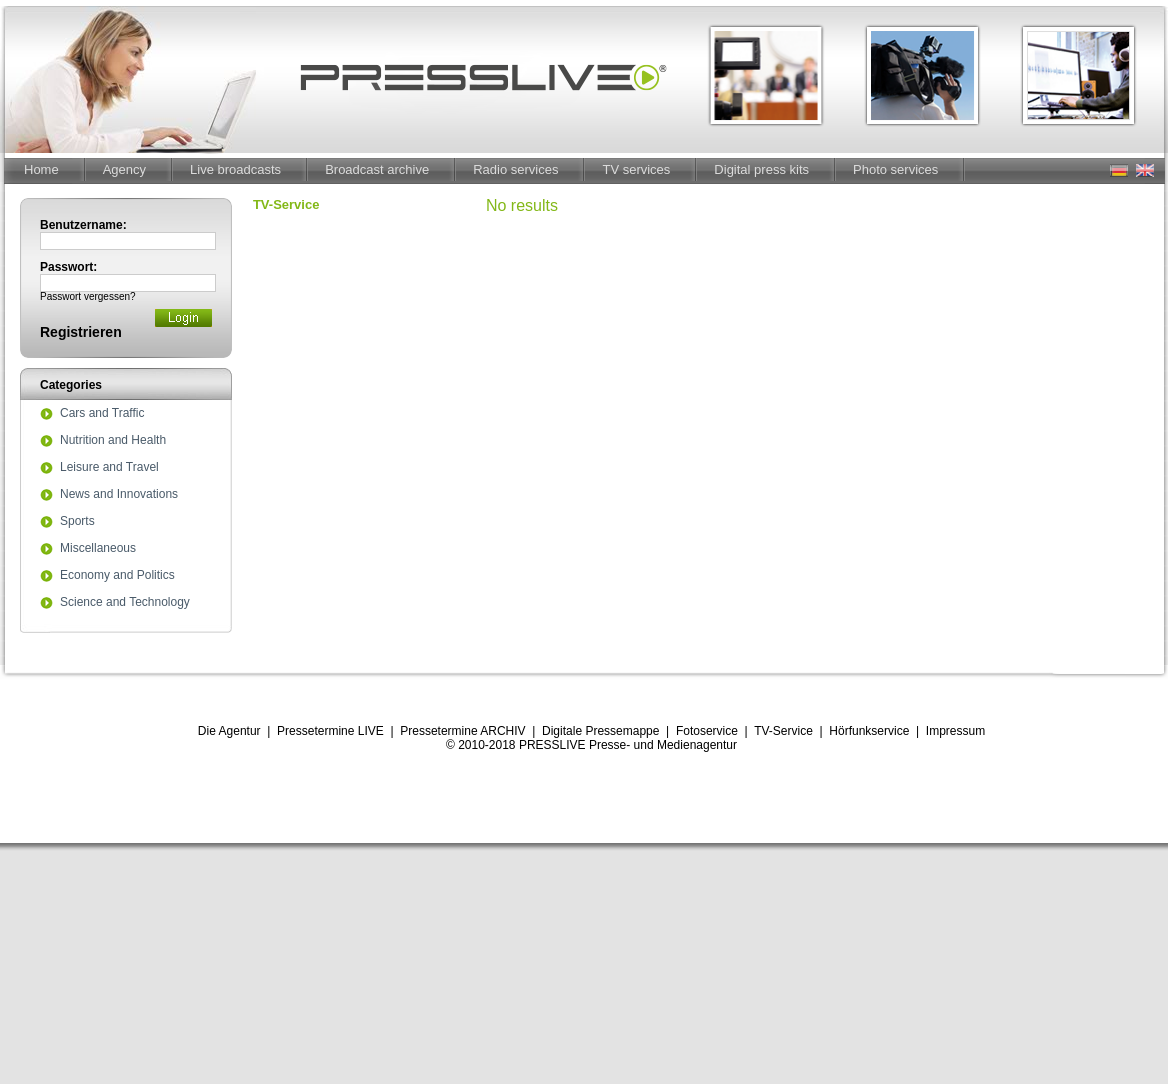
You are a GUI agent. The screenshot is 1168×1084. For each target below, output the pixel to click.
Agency (124, 169)
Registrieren (81, 332)
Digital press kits (761, 169)
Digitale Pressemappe (600, 731)
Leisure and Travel (109, 468)
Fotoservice (707, 731)
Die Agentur (229, 731)
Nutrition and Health (113, 441)
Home (41, 169)
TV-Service (783, 731)
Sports (77, 522)
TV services (636, 169)
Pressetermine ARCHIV (462, 731)
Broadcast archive (377, 169)
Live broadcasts (235, 169)
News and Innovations (119, 495)
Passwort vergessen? (88, 296)
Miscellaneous (98, 549)
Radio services (515, 169)
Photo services (895, 169)
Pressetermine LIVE (330, 731)
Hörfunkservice (869, 731)
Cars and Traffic (102, 414)
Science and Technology (125, 603)
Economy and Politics (117, 576)
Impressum (955, 731)
